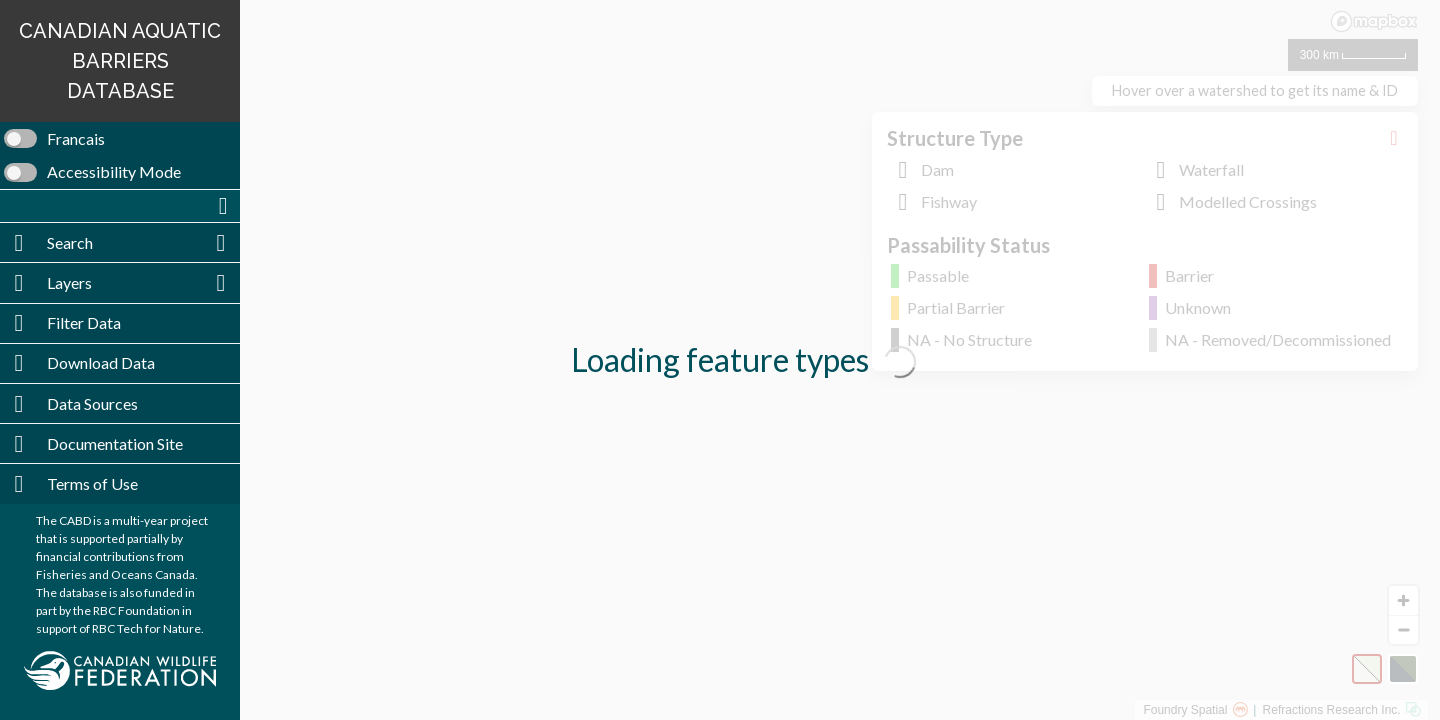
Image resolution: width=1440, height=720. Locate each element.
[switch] (120, 139)
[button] (120, 206)
